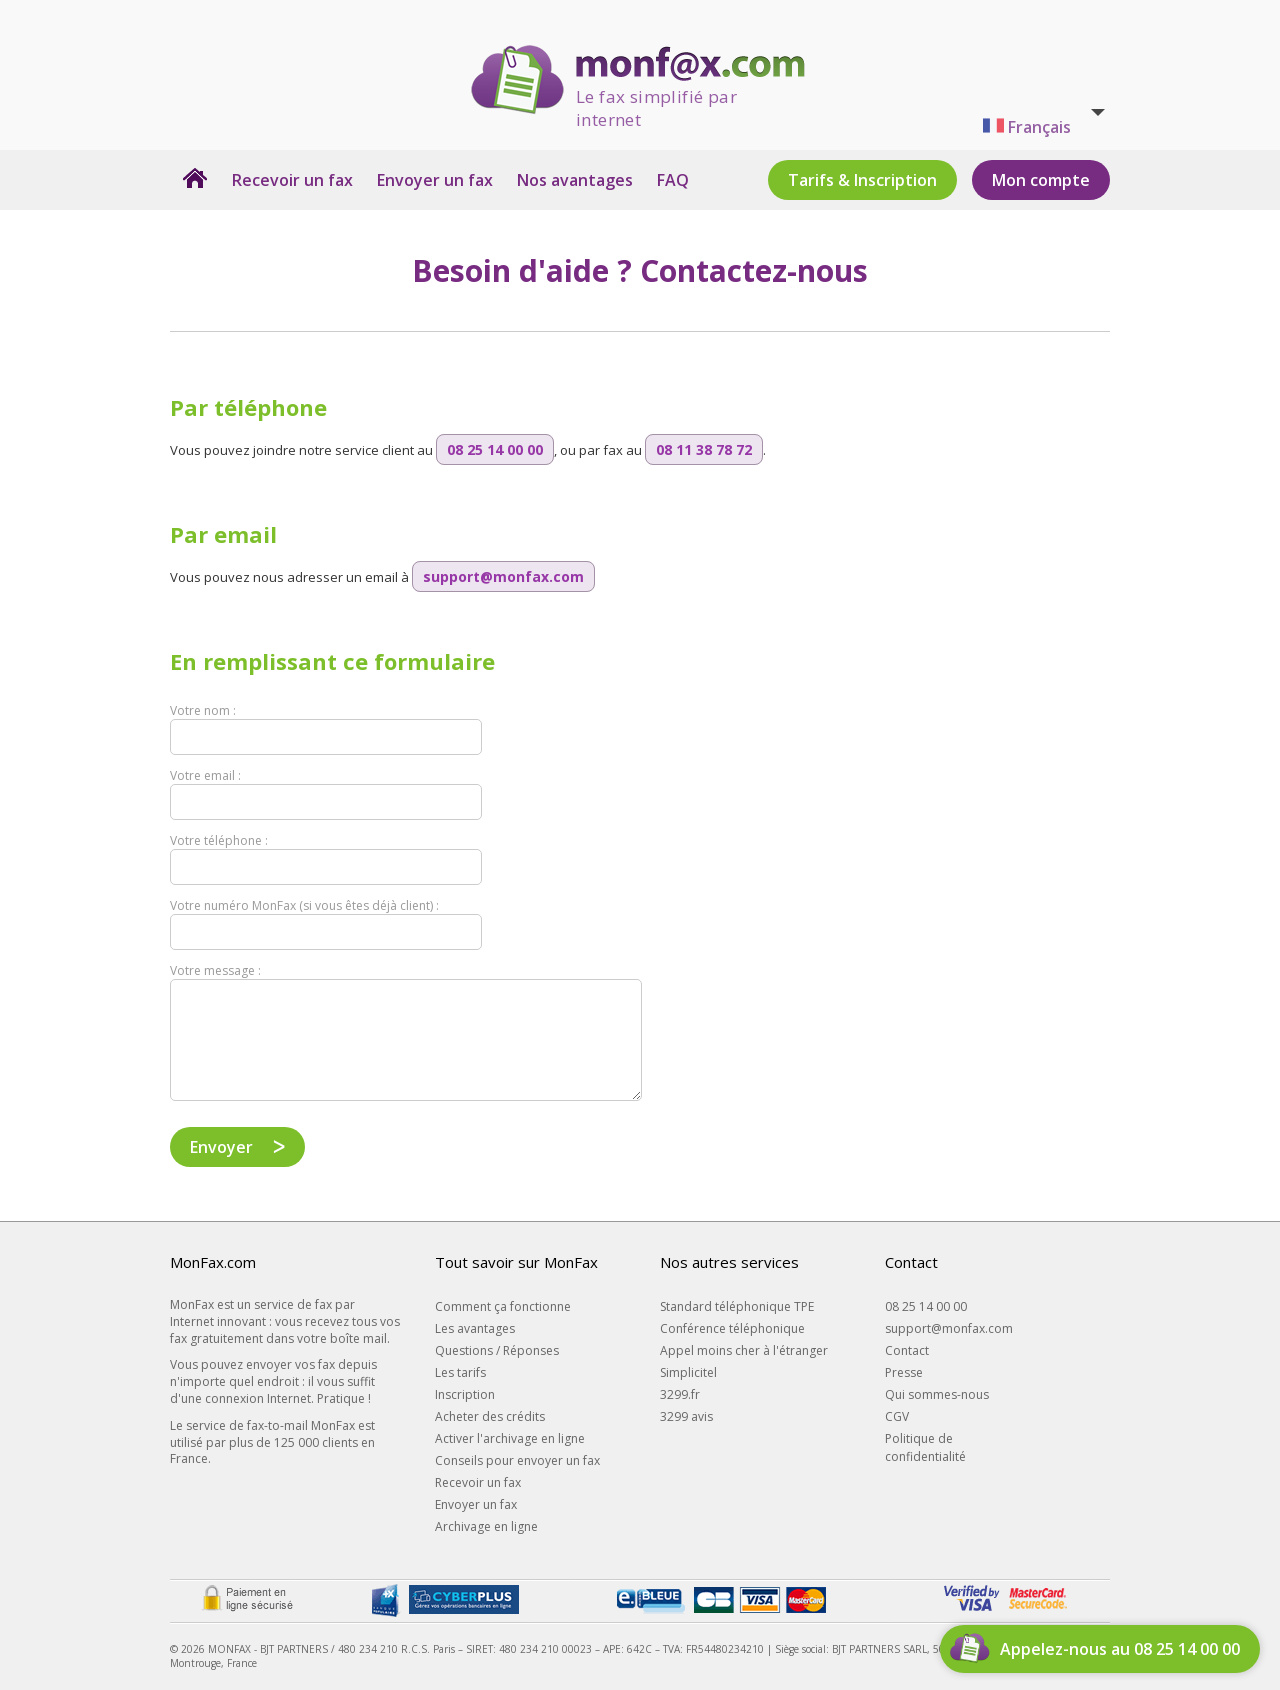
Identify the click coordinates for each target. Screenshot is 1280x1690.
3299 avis (686, 1416)
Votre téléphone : (219, 840)
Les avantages (475, 1328)
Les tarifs (460, 1372)
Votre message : (215, 970)
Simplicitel (688, 1372)
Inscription (465, 1394)
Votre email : (205, 775)
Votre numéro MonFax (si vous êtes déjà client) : (304, 905)
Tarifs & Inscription (862, 180)
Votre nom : (203, 710)
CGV (897, 1416)
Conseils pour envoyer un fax (517, 1460)
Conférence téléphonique (732, 1328)
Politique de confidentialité (925, 1447)
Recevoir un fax (292, 180)
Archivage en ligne (486, 1526)
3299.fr (680, 1394)
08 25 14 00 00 (926, 1306)
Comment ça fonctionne (503, 1306)
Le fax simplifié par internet (656, 100)
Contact (907, 1350)
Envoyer (221, 1147)
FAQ (673, 180)
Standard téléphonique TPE (737, 1306)
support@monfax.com (949, 1328)
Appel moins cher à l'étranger (744, 1350)
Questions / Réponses (497, 1350)
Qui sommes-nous (937, 1394)
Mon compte (1041, 180)
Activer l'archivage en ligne (510, 1438)
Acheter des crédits (490, 1416)
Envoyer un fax (435, 180)
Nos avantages (575, 180)
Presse (904, 1372)
